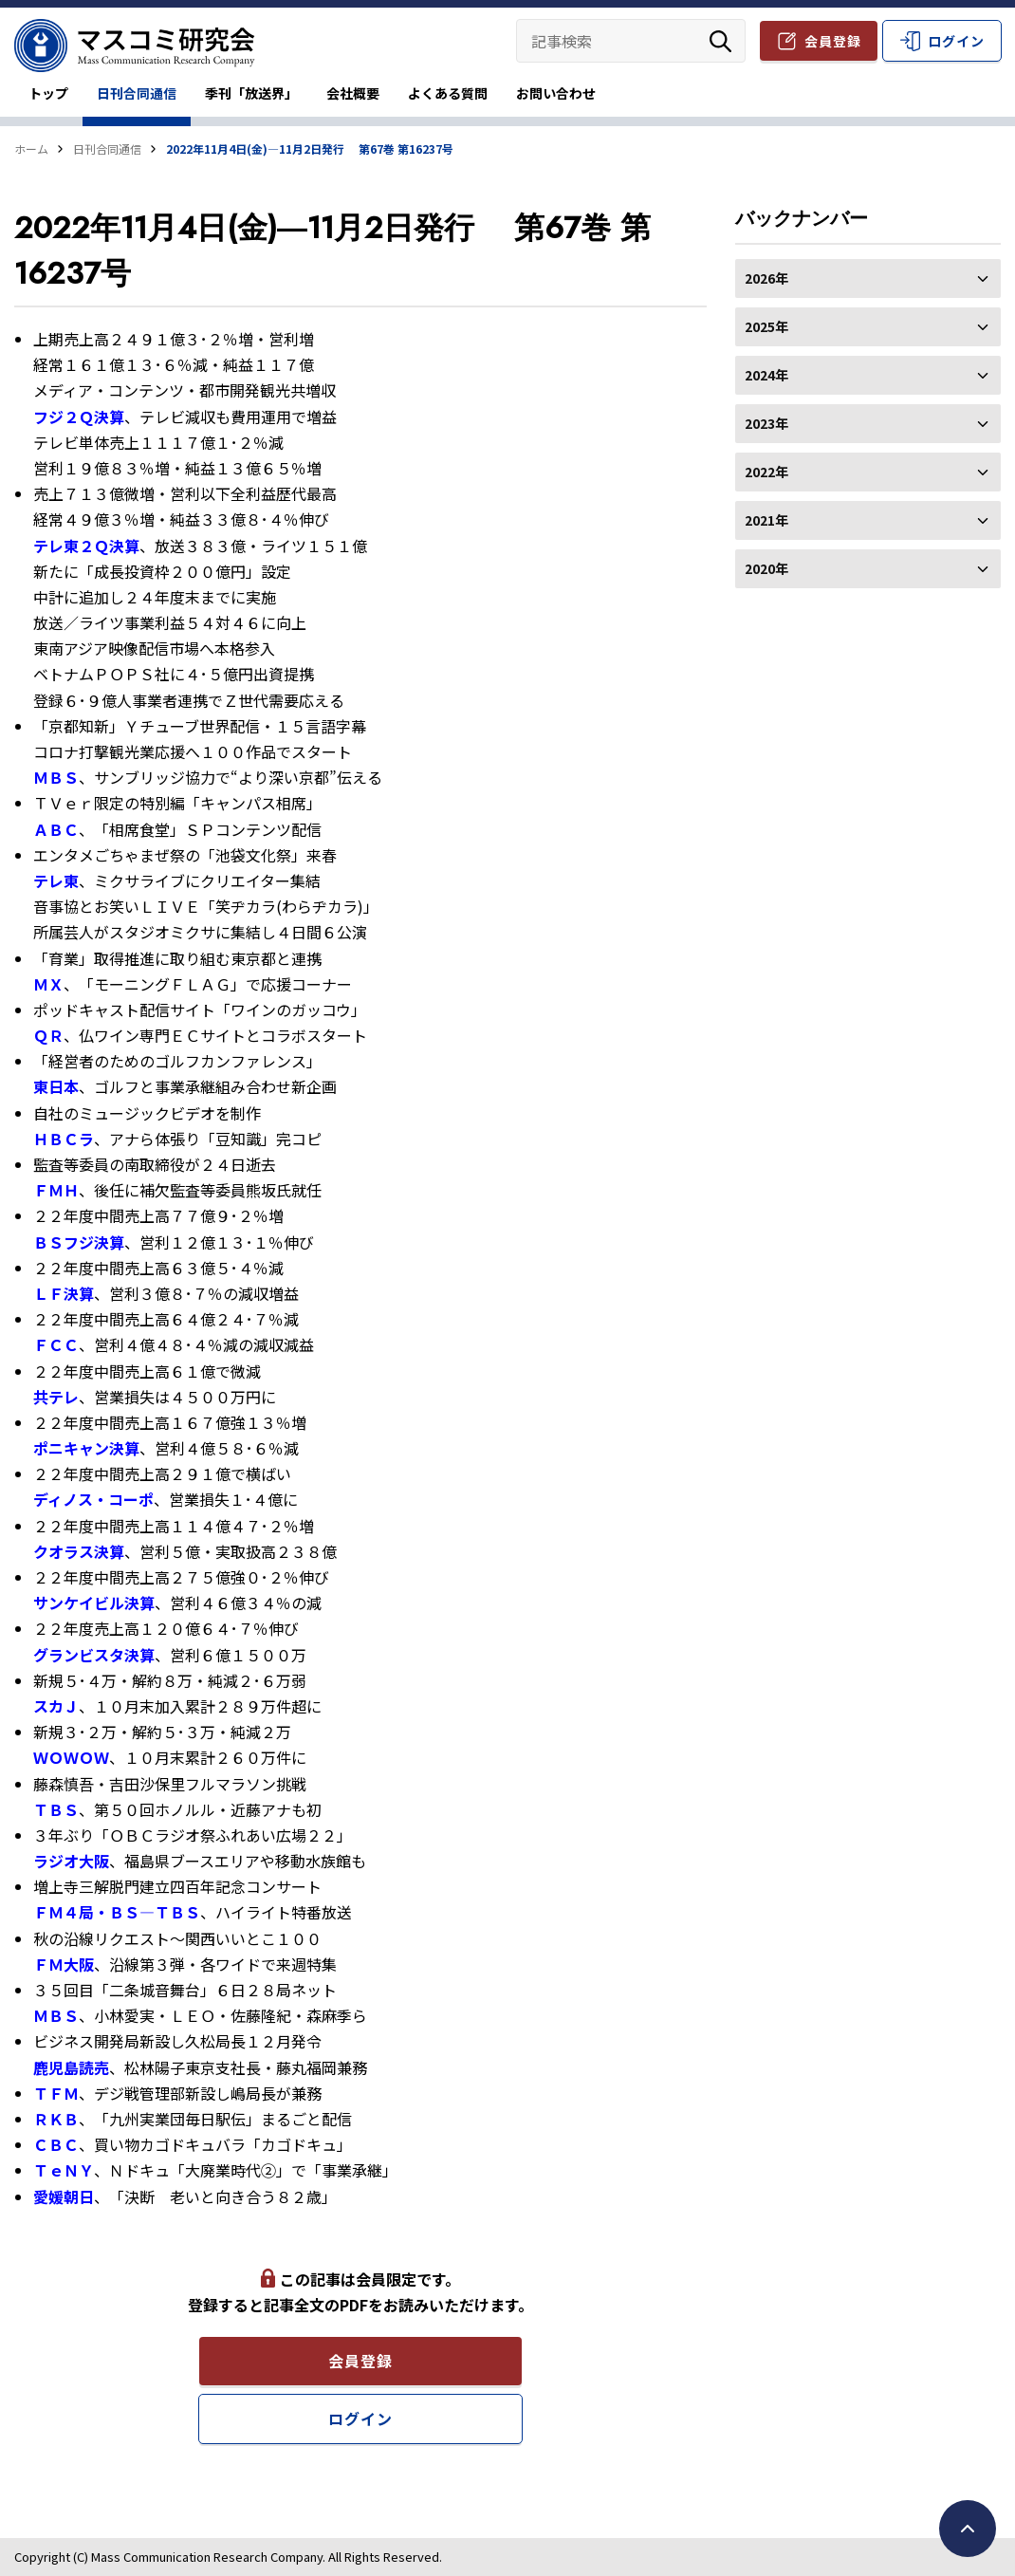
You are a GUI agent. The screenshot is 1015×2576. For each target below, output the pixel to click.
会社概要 (352, 92)
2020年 (868, 568)
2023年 (868, 423)
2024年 (868, 374)
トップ (48, 92)
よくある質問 (448, 92)
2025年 (868, 326)
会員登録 (832, 40)
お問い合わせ (556, 92)
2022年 (868, 471)
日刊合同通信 (136, 92)
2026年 (868, 278)
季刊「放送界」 (251, 92)
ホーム (31, 148)
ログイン (956, 40)
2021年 (868, 519)
